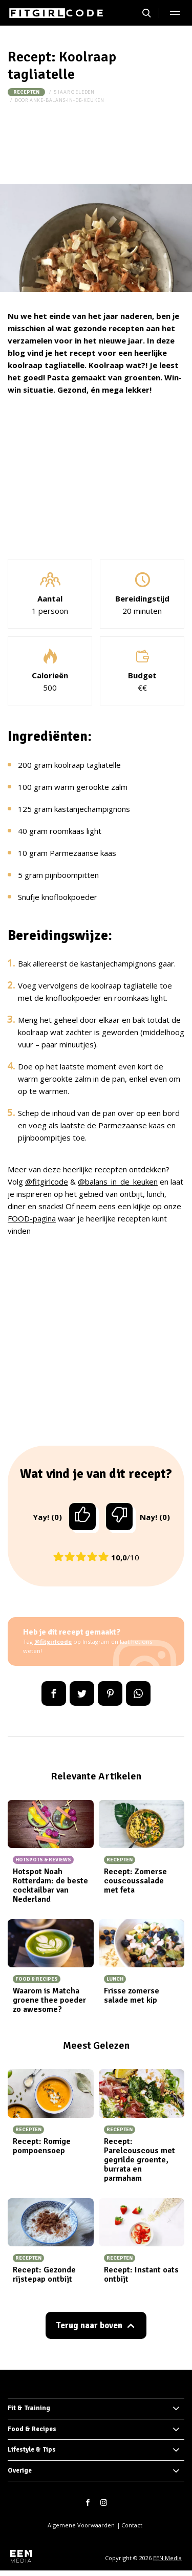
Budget (142, 675)
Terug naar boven (89, 2325)
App (138, 1693)
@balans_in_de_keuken (118, 1181)
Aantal (49, 598)
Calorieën (50, 675)
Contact (131, 2525)
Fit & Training (29, 2408)
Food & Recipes (32, 2429)
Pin (110, 1693)
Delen (53, 1693)
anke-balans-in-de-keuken (67, 100)
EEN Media (167, 2558)
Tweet (82, 1693)
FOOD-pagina (32, 1218)
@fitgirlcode (46, 1181)
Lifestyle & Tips (32, 2449)
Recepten (26, 92)
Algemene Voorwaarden (81, 2525)
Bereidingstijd (142, 598)
